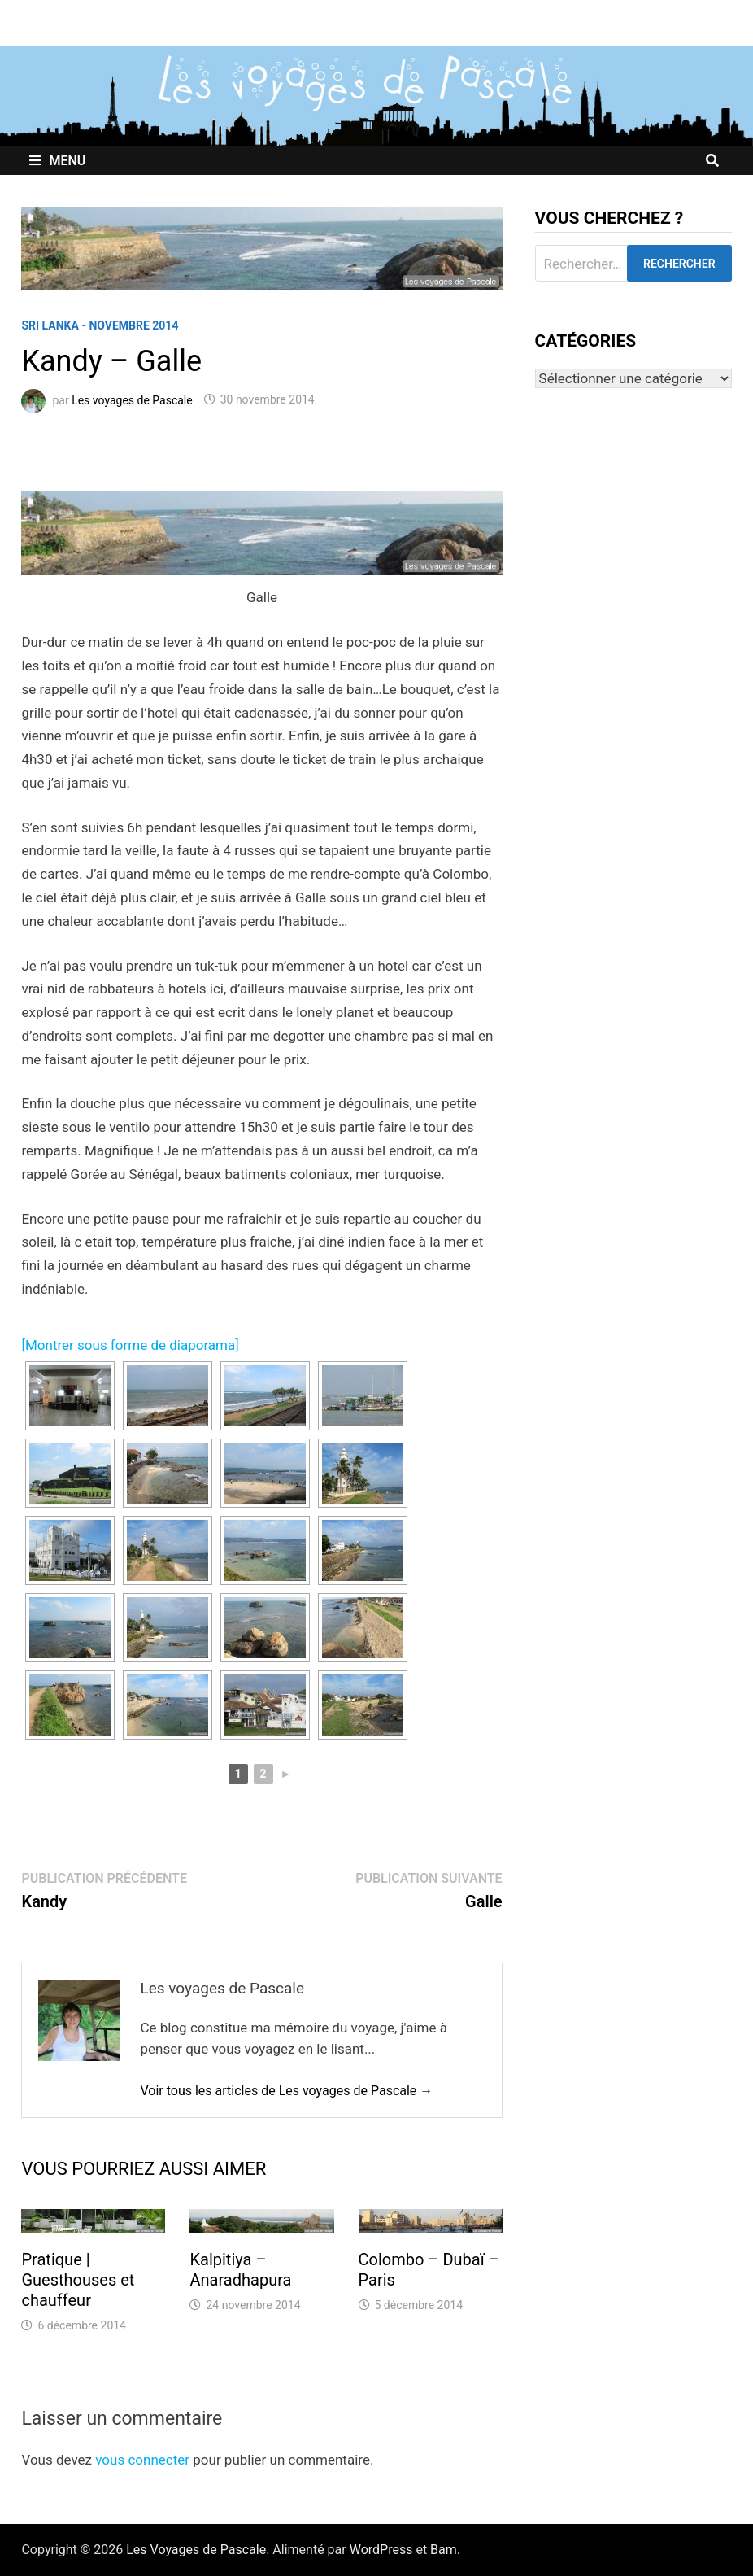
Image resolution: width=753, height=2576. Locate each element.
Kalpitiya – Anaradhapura (240, 2270)
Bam (443, 2549)
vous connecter (142, 2460)
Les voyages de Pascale (132, 399)
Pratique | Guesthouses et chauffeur (77, 2280)
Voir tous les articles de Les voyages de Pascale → (286, 2090)
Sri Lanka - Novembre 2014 (99, 325)
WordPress (381, 2549)
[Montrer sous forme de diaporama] (129, 1345)
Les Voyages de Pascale (196, 2549)
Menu (57, 160)
